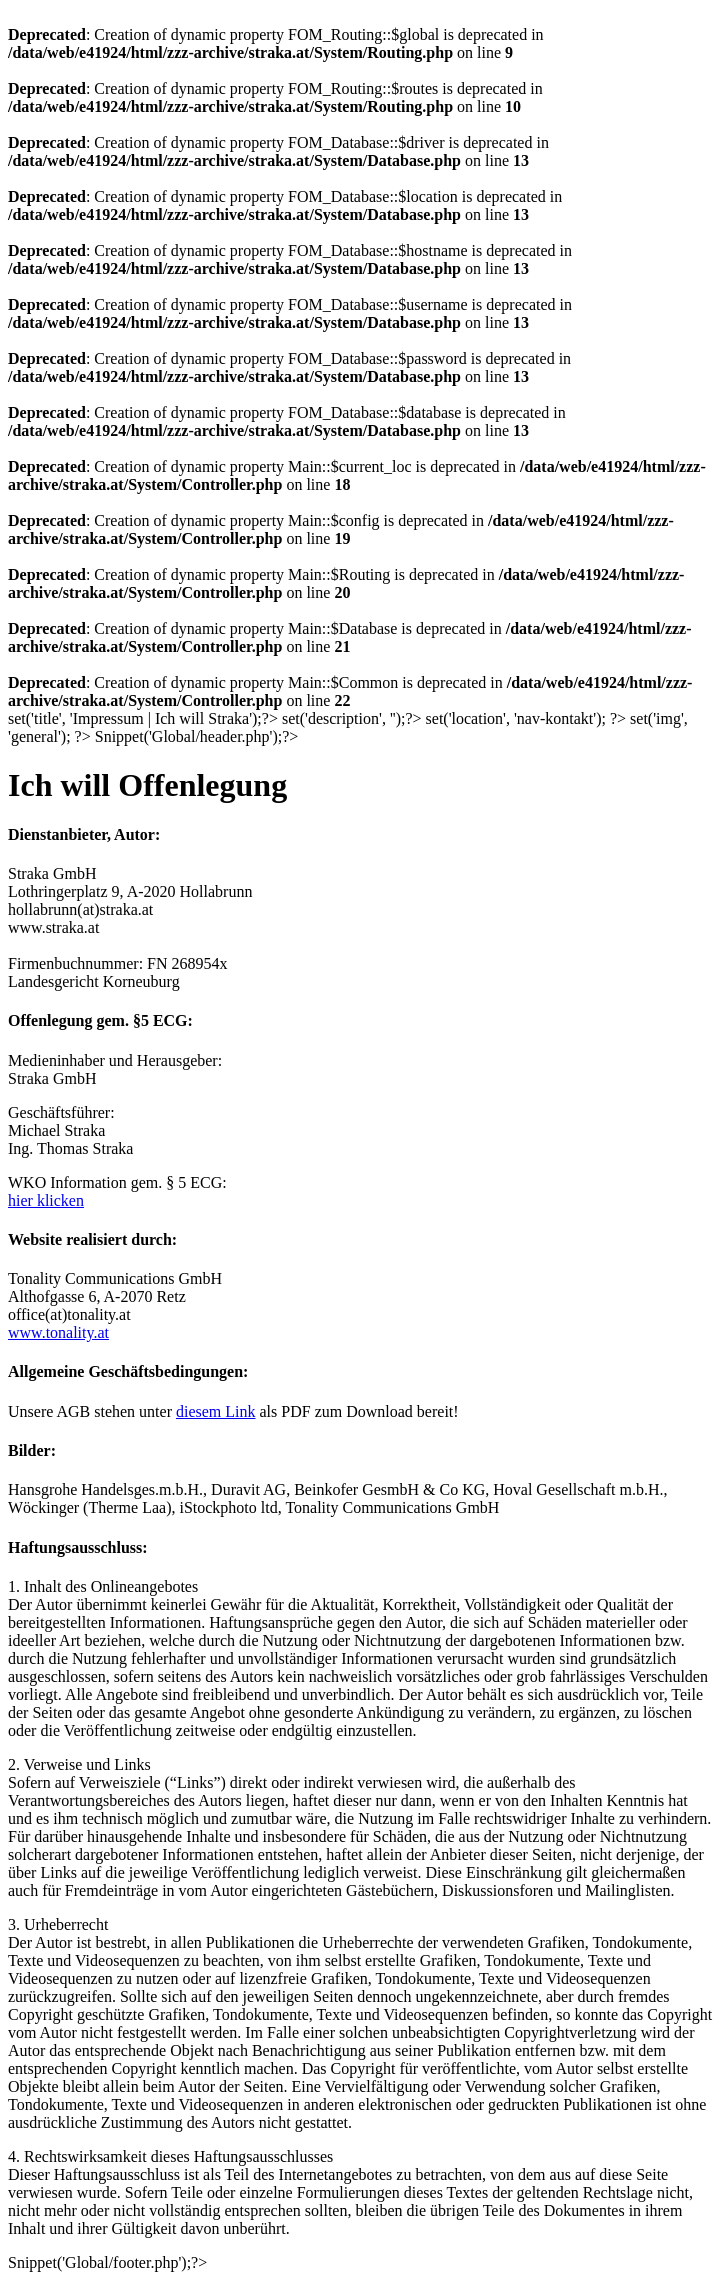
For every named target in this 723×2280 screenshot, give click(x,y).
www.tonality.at (58, 1332)
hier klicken (46, 1200)
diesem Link (216, 1411)
